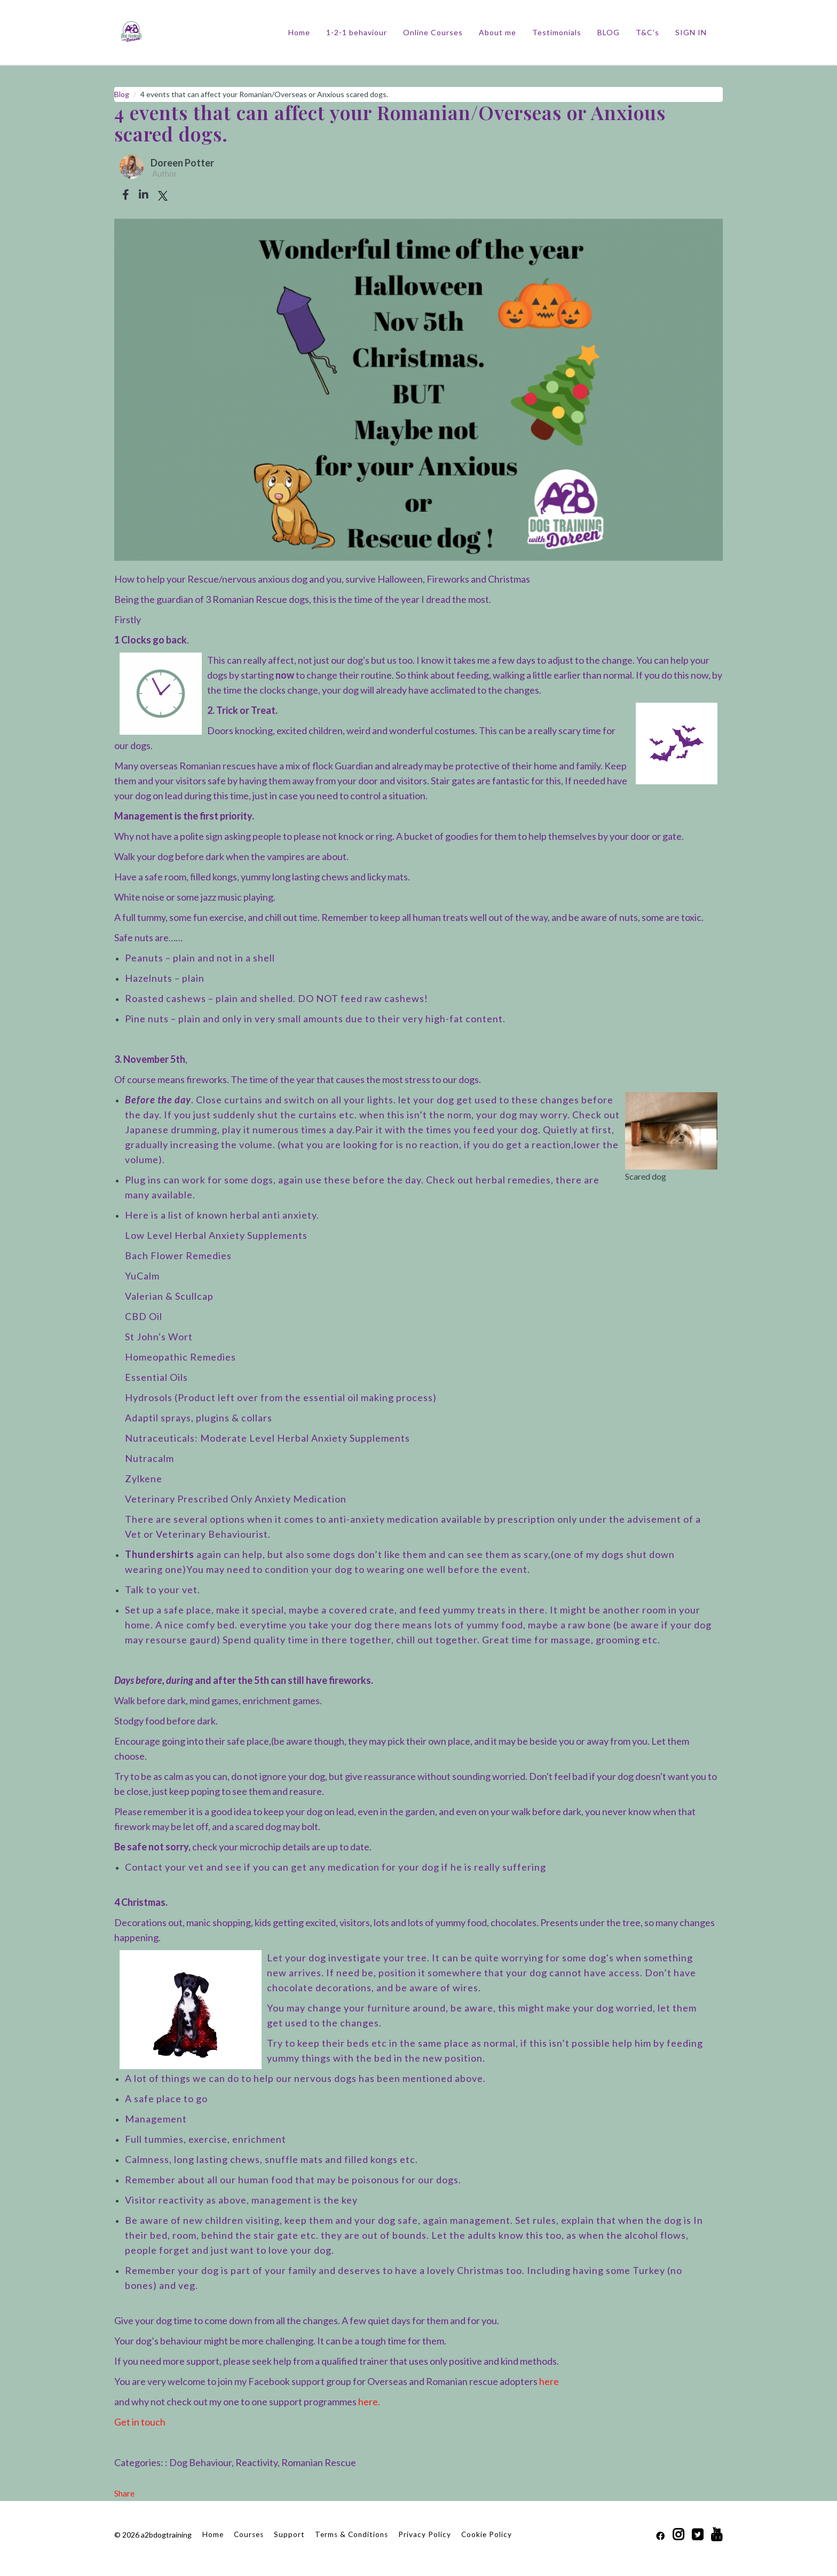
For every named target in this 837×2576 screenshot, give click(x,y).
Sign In (691, 32)
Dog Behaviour (200, 2462)
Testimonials (556, 32)
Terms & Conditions (351, 2534)
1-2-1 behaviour (356, 32)
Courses (249, 2534)
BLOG (608, 32)
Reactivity (256, 2462)
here (549, 2381)
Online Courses (433, 32)
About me (497, 32)
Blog (121, 94)
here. (369, 2401)
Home (299, 32)
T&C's (647, 32)
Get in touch (140, 2422)
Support (289, 2534)
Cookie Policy (486, 2534)
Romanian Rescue (318, 2462)
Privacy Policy (424, 2534)
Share (124, 2493)
